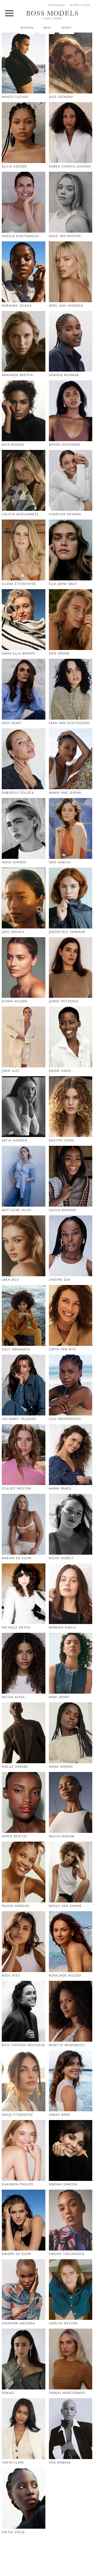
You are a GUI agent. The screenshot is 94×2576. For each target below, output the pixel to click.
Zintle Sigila (13, 2532)
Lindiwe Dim (59, 1279)
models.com (80, 5)
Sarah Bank (59, 2115)
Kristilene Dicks (16, 1210)
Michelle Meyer (16, 1627)
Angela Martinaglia (20, 236)
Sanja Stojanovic (17, 2115)
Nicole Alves (13, 1697)
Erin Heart (12, 723)
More (66, 28)
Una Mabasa (60, 2462)
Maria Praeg (60, 1488)
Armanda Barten (17, 375)
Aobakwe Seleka (17, 305)
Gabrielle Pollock (18, 792)
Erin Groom (59, 653)
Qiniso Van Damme (65, 1906)
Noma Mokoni (61, 1766)
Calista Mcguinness (20, 514)
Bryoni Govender (64, 444)
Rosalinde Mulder (65, 1975)
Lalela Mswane (62, 1210)
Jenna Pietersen (63, 1001)
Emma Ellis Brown (18, 653)
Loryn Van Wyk (62, 1349)
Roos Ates (11, 1975)
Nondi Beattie (14, 1836)
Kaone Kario (60, 1071)
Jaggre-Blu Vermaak (67, 932)
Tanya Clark (13, 2462)
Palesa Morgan (16, 1906)
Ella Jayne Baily (63, 584)
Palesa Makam (61, 1836)
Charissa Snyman (65, 514)
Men (47, 28)
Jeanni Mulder (15, 1001)
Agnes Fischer (15, 97)
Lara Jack (10, 1279)
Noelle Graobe (15, 1766)
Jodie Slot (11, 1071)
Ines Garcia (59, 862)
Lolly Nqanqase (16, 1349)
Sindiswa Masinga (18, 2323)
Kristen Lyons (61, 1140)
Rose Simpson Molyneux (23, 2045)
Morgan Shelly (62, 1627)
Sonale (8, 2393)
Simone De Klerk (16, 2254)
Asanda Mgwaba (64, 375)
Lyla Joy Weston (16, 1488)
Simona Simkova (63, 2184)
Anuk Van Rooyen (65, 236)
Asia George (13, 444)
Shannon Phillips (17, 2184)
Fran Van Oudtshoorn (69, 723)
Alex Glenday (61, 97)
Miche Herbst (61, 1558)
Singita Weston (63, 2323)
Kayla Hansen (14, 1140)
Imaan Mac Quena (65, 792)
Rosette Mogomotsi (67, 2045)
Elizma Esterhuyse (19, 584)
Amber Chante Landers (70, 166)
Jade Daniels (13, 932)
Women (27, 28)
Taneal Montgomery (67, 2393)
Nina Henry (59, 1697)
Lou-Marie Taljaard (19, 1419)
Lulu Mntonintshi (65, 1419)
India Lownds (14, 862)
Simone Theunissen (66, 2254)
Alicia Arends (14, 166)
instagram (56, 5)
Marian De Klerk (17, 1558)
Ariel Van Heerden (66, 305)
